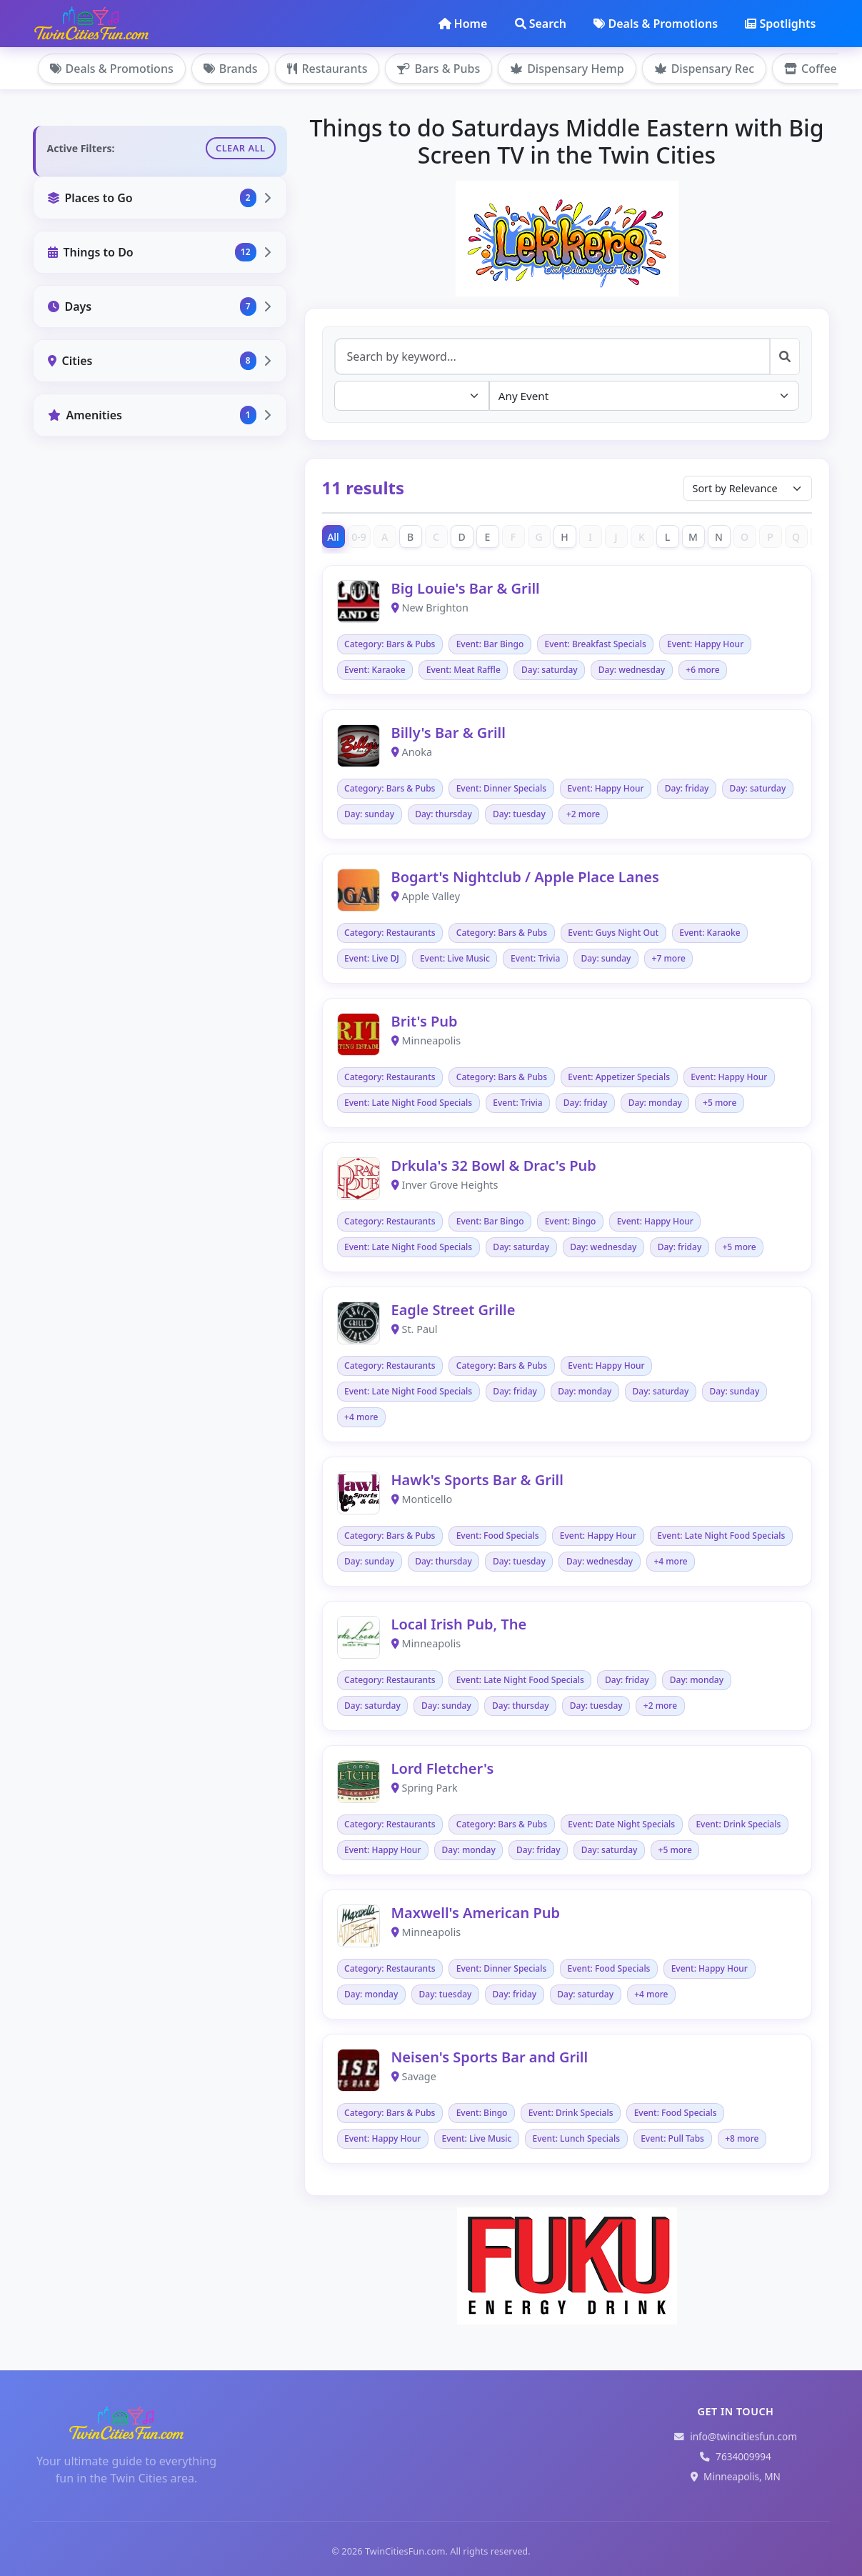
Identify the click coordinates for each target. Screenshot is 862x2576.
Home (463, 23)
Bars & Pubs (438, 68)
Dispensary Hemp (566, 68)
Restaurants (327, 68)
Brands (231, 68)
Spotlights (780, 23)
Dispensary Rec (704, 68)
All (333, 537)
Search (540, 23)
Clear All (241, 147)
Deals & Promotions (655, 23)
